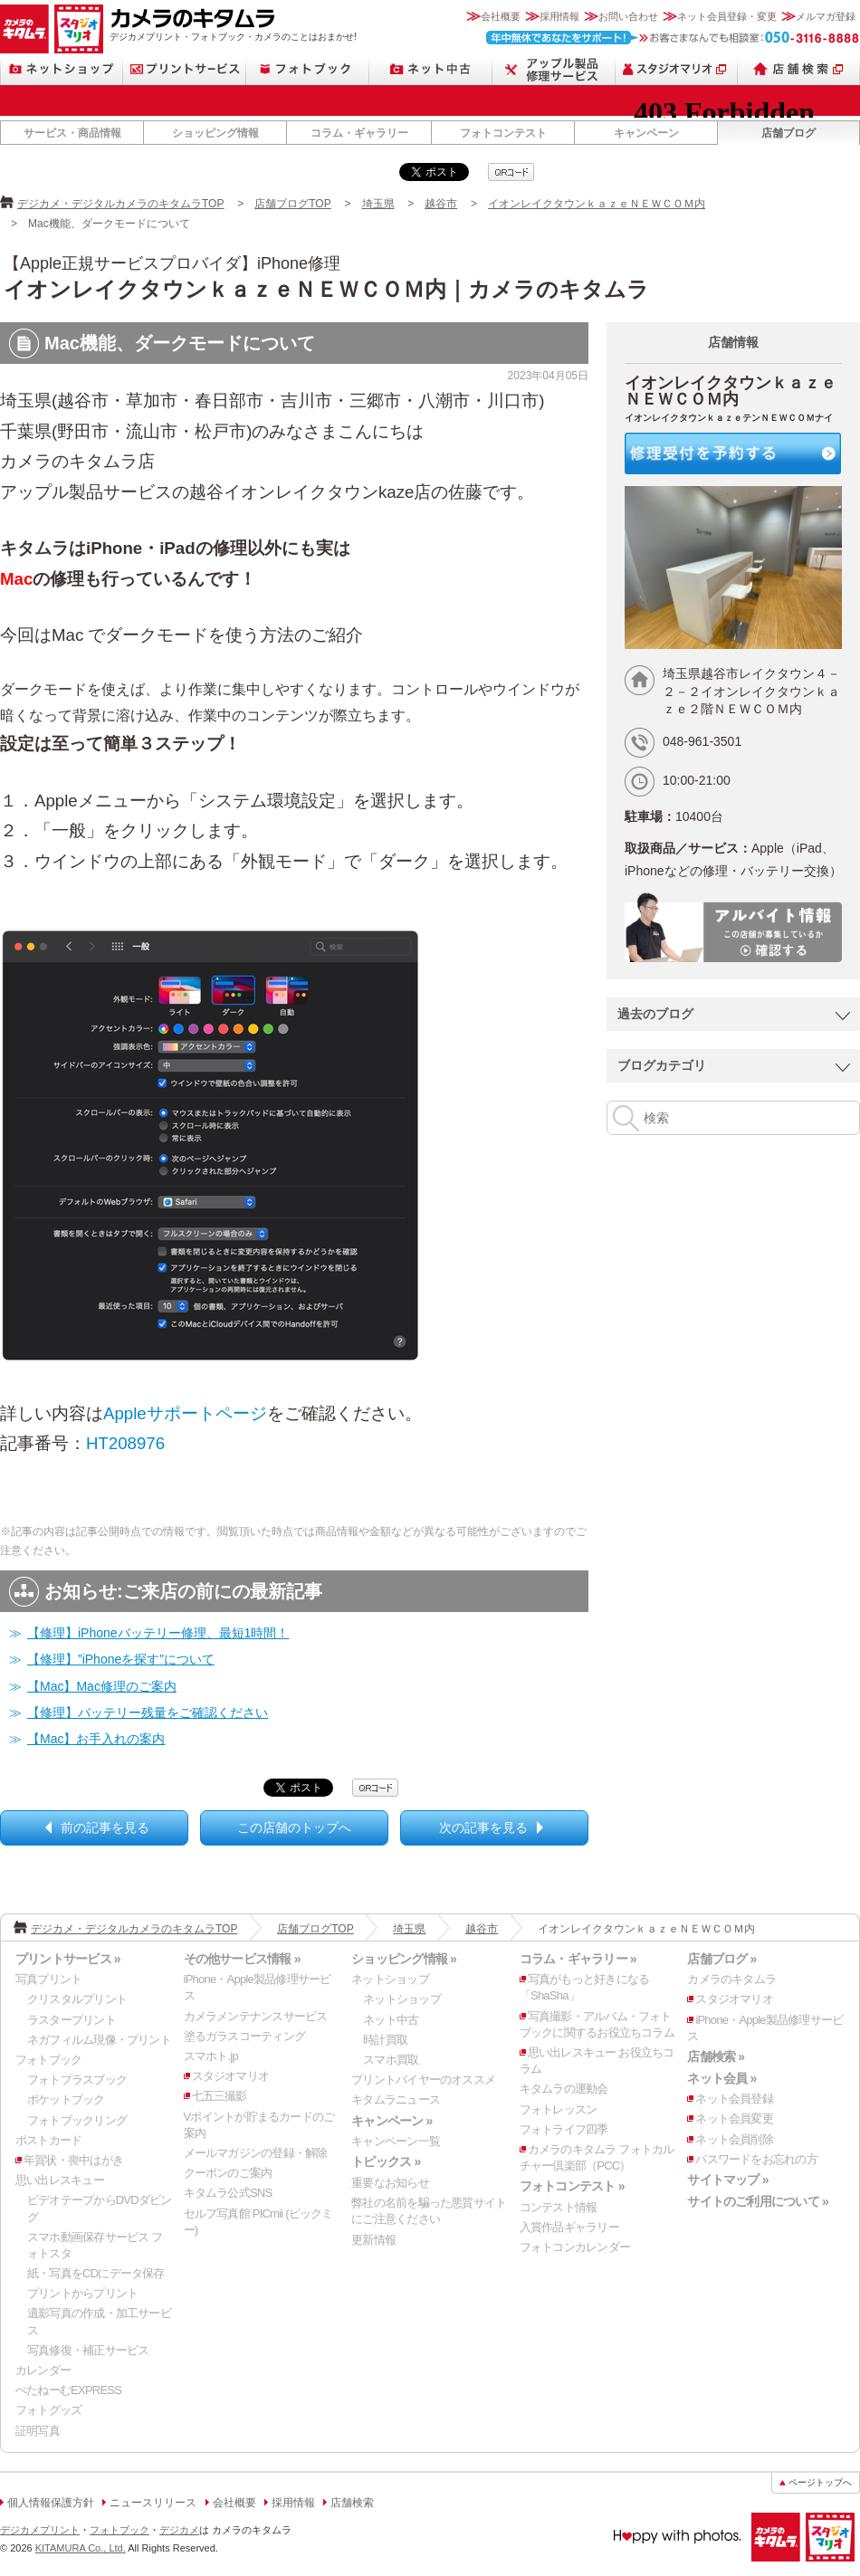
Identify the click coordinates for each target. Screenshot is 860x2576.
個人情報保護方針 (50, 2502)
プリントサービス (184, 69)
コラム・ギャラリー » (578, 1958)
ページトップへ (820, 2482)
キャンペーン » (391, 2120)
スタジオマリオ (78, 29)
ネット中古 (430, 69)
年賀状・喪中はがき (73, 2160)
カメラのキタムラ (24, 29)
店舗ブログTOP (292, 203)
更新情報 (373, 2240)
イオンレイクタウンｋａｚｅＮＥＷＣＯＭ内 (596, 203)
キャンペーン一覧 (395, 2141)
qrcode (511, 172)
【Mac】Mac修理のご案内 (102, 1686)
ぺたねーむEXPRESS (68, 2390)
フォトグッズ (48, 2410)
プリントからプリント (82, 2293)
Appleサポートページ (185, 1413)
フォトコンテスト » (572, 2186)
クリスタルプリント (77, 1999)
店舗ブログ (788, 133)
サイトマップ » (727, 2179)
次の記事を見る (483, 1827)
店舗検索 (799, 69)
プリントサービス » (67, 1958)
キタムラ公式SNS (228, 2192)
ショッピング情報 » (403, 1958)
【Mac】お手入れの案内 (96, 1739)
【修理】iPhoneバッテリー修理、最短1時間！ (158, 1633)
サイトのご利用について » (757, 2201)
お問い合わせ (628, 16)
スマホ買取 (390, 2059)
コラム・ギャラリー (359, 133)
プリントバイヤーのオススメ (423, 2079)
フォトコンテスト (503, 133)
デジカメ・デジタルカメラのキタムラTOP (120, 203)
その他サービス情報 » (242, 1958)
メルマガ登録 (825, 16)
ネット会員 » (721, 2078)
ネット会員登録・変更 (727, 16)
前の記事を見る (105, 1827)
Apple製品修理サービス (554, 69)
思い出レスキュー (59, 2180)
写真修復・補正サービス (87, 2350)
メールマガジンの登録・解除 (256, 2153)
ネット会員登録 (734, 2098)
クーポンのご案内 (228, 2173)
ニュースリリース (153, 2502)
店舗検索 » (715, 2056)
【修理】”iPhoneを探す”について (121, 1659)
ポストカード (48, 2140)
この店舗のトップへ (294, 1827)
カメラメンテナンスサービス (256, 2016)
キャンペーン (646, 133)
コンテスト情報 (558, 2207)
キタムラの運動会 (564, 2088)
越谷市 (441, 203)
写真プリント (48, 1979)
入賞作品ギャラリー (569, 2227)
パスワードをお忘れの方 (756, 2159)
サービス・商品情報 (72, 133)
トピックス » (385, 2161)
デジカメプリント (40, 2529)
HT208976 (125, 1443)
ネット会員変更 (734, 2118)
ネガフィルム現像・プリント (99, 2039)
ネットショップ (61, 69)
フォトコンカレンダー (575, 2247)
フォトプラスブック (77, 2079)
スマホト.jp (211, 2056)
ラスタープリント (71, 2020)
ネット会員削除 (734, 2139)
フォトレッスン (558, 2109)
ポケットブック (66, 2099)
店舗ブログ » (721, 1958)
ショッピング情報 (215, 133)
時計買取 (385, 2039)
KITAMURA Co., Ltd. (80, 2548)
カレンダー (43, 2370)
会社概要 (501, 16)
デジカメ (179, 2529)
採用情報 (559, 16)
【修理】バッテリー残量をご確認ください (147, 1712)
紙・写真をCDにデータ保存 (96, 2273)
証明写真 (37, 2431)
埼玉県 (378, 203)
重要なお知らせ (390, 2183)
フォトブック (307, 69)
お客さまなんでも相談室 (673, 37)
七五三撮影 (219, 2096)
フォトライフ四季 (564, 2129)
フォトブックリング (77, 2120)
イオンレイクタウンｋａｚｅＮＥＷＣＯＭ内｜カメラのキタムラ (326, 289)
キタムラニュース (395, 2099)
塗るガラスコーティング (244, 2036)
